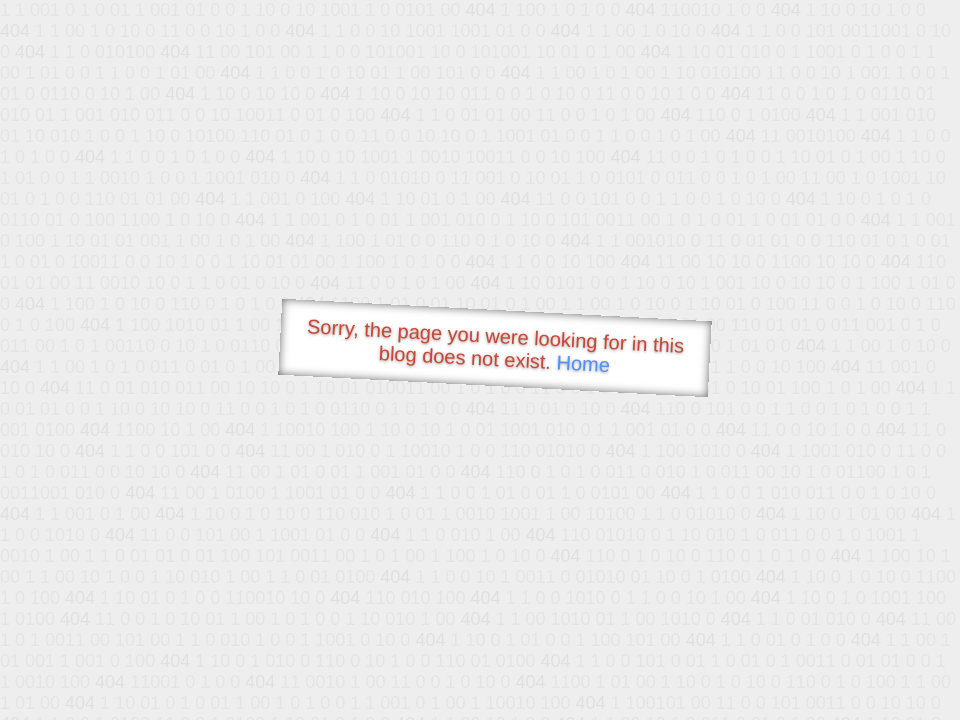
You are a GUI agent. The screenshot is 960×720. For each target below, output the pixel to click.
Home (583, 363)
